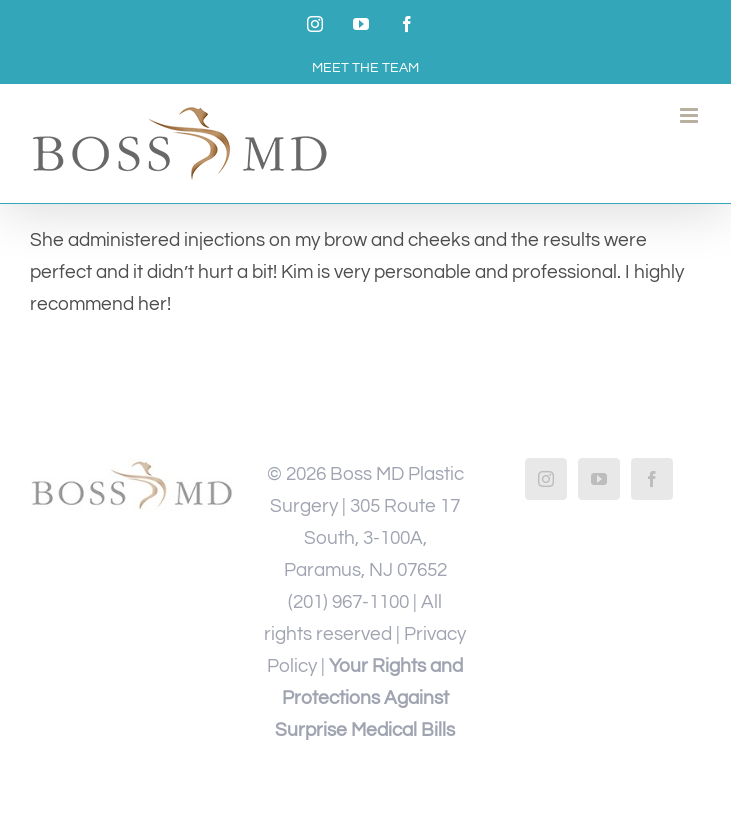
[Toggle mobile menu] (690, 115)
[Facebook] (652, 479)
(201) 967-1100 (348, 602)
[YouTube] (599, 479)
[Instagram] (546, 479)
